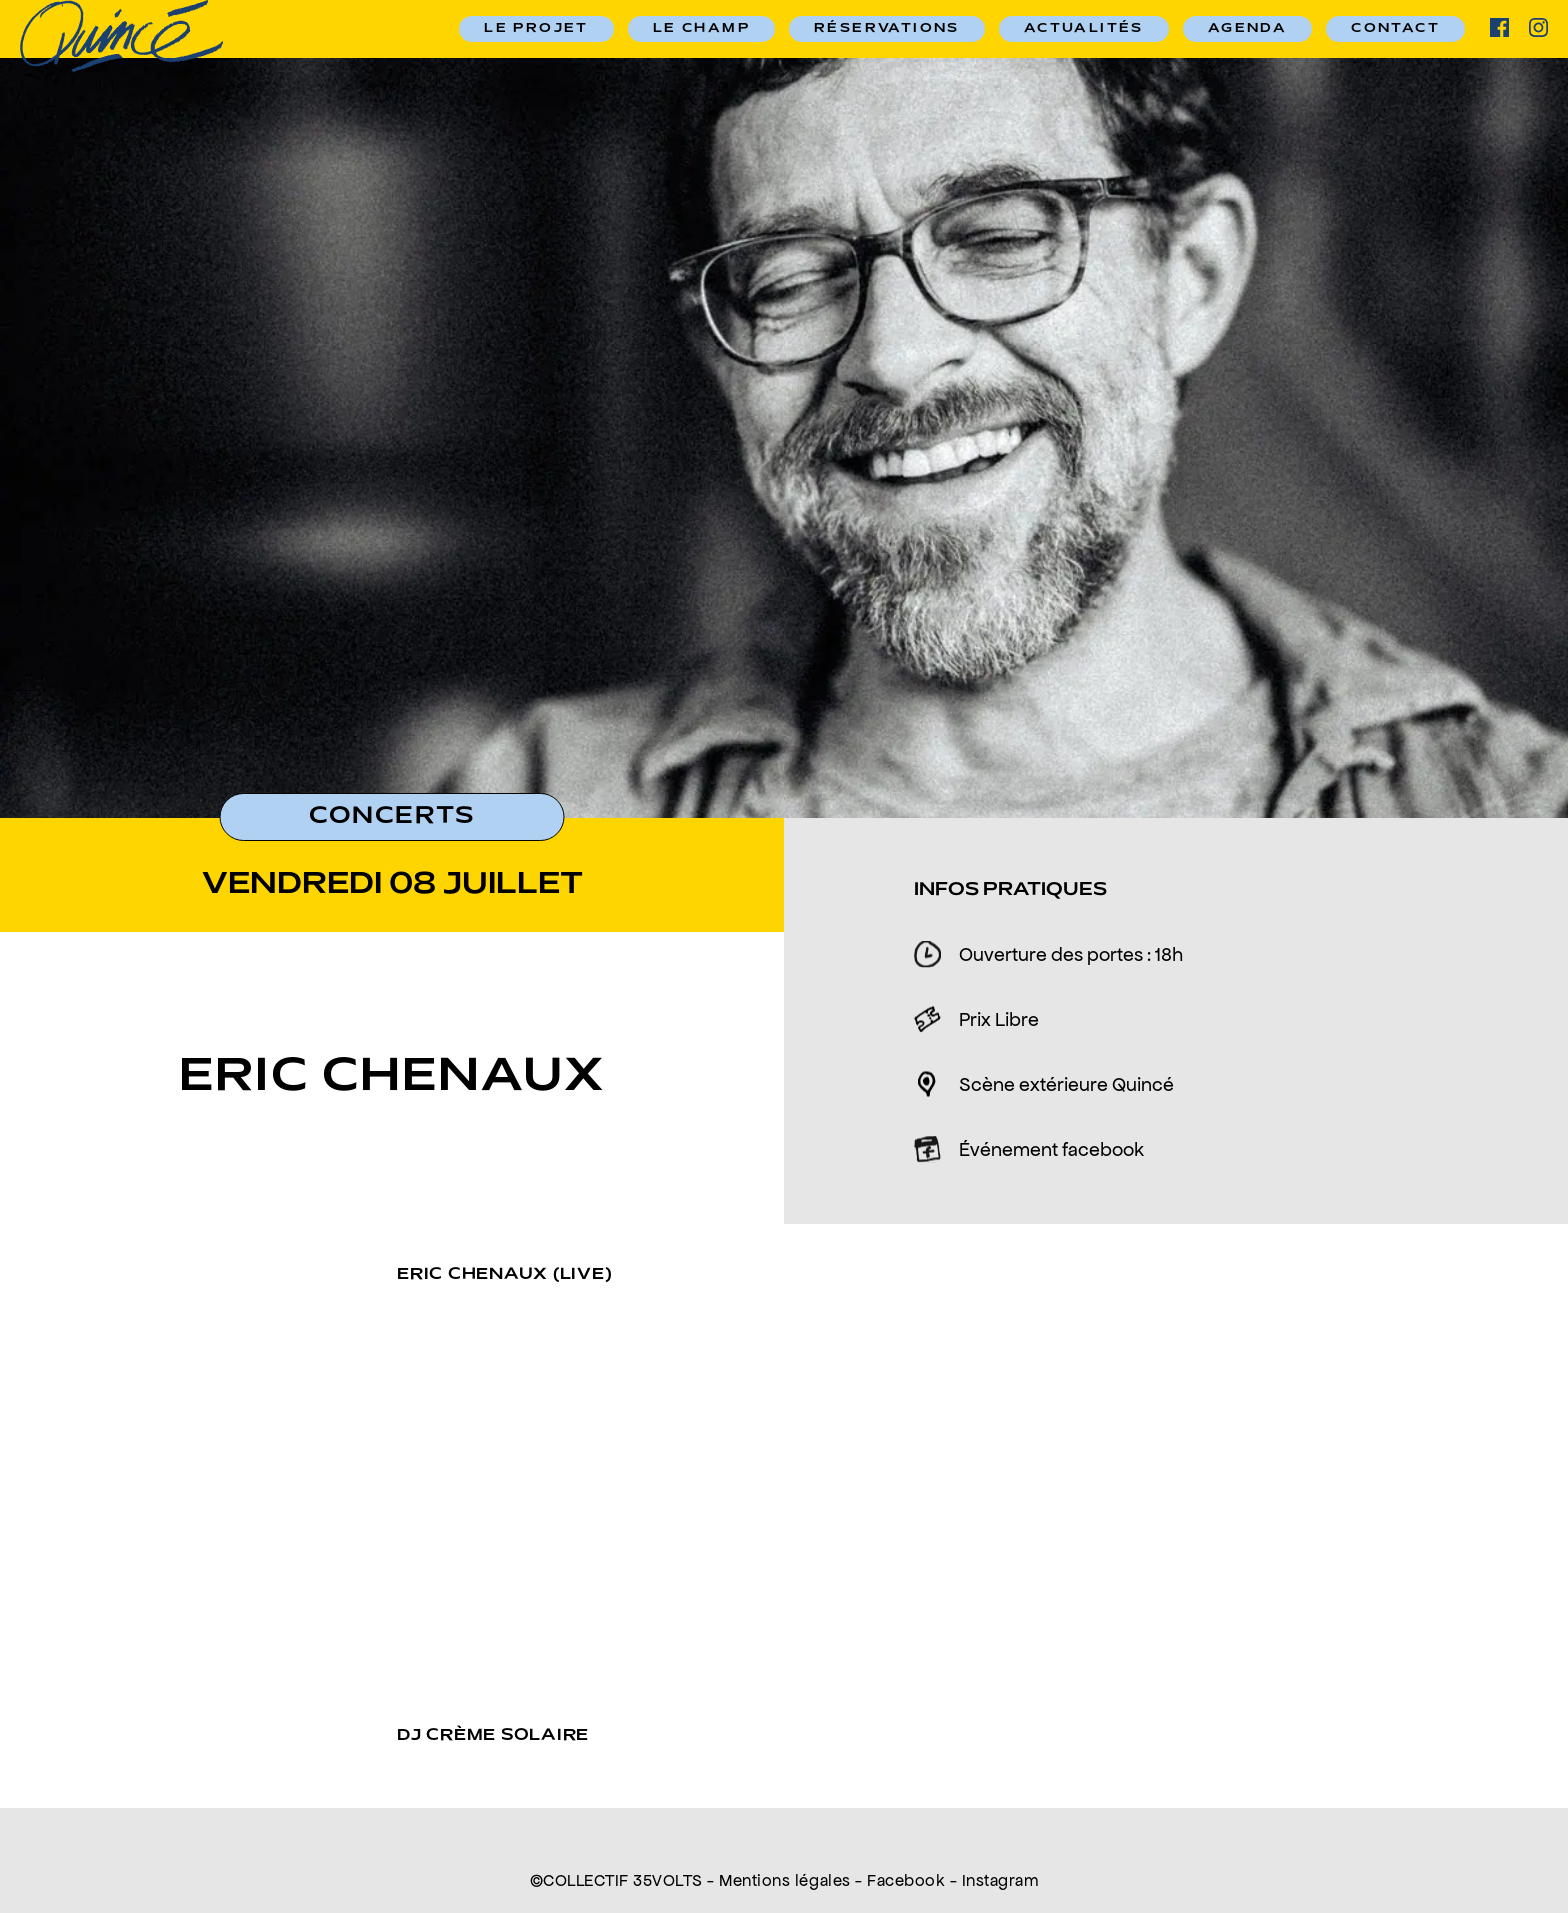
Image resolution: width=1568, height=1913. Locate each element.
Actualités (1084, 29)
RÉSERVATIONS (887, 29)
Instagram (1000, 1880)
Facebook (906, 1880)
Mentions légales (784, 1880)
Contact (1395, 29)
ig (1538, 27)
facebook (1499, 27)
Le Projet (536, 29)
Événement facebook (1051, 1149)
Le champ (701, 29)
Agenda (1247, 29)
